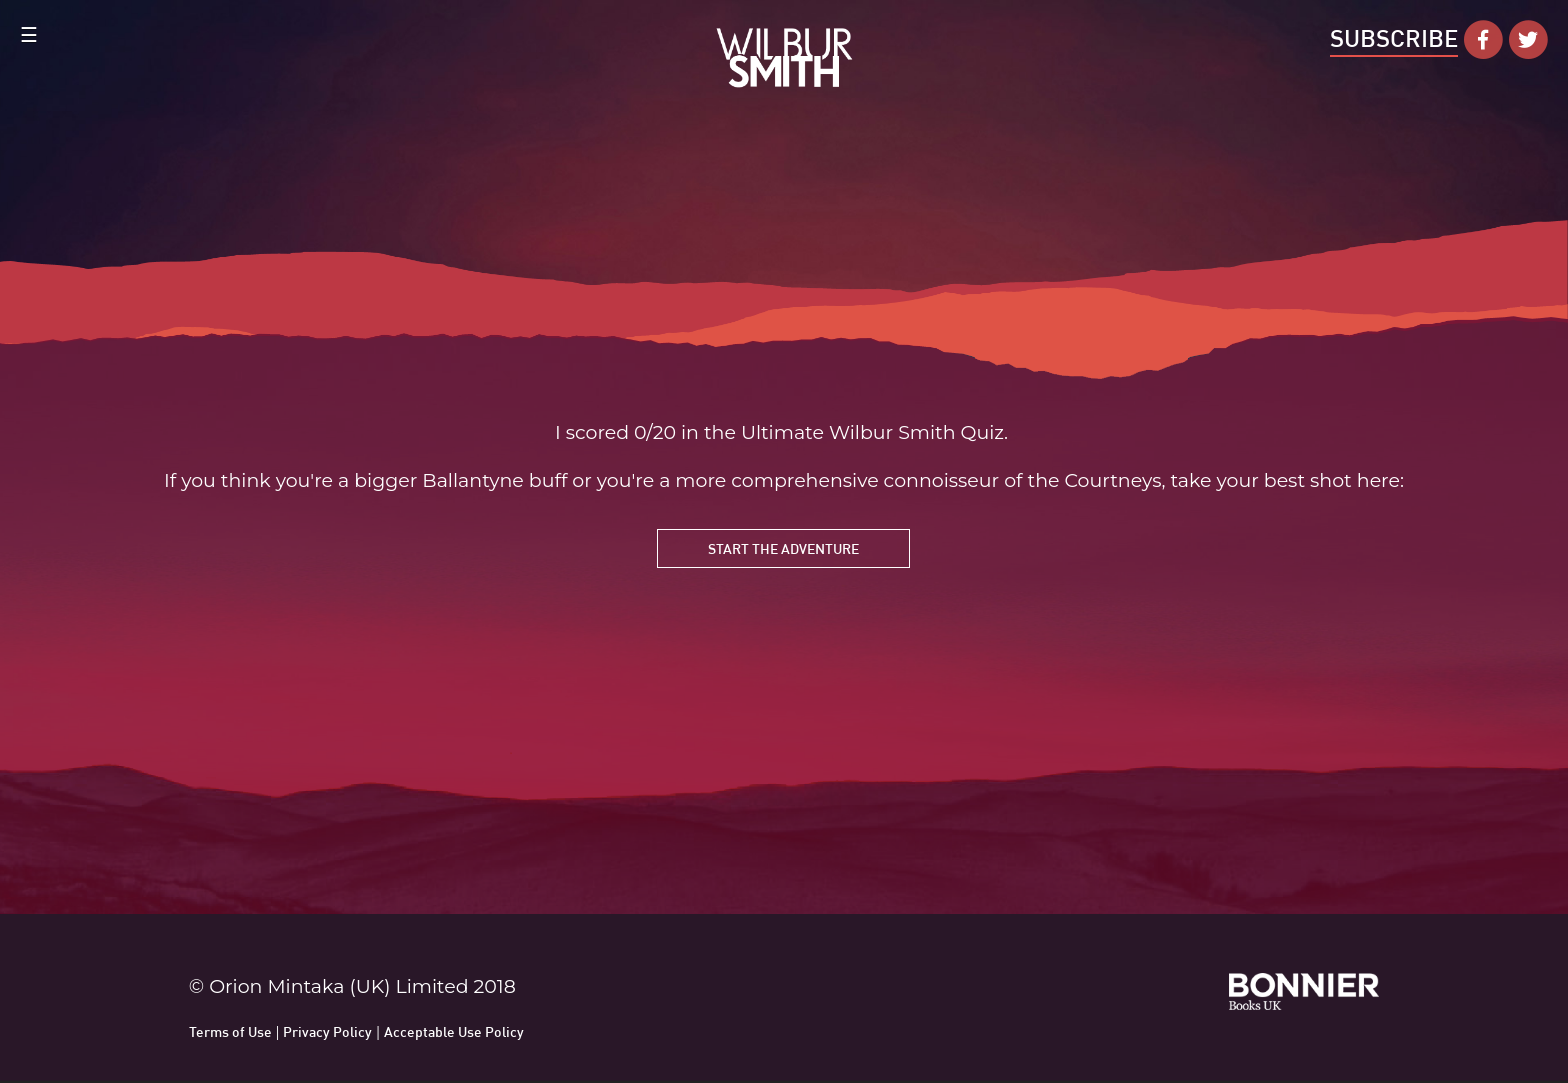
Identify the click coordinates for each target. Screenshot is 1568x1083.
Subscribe (1394, 37)
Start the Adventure (783, 548)
